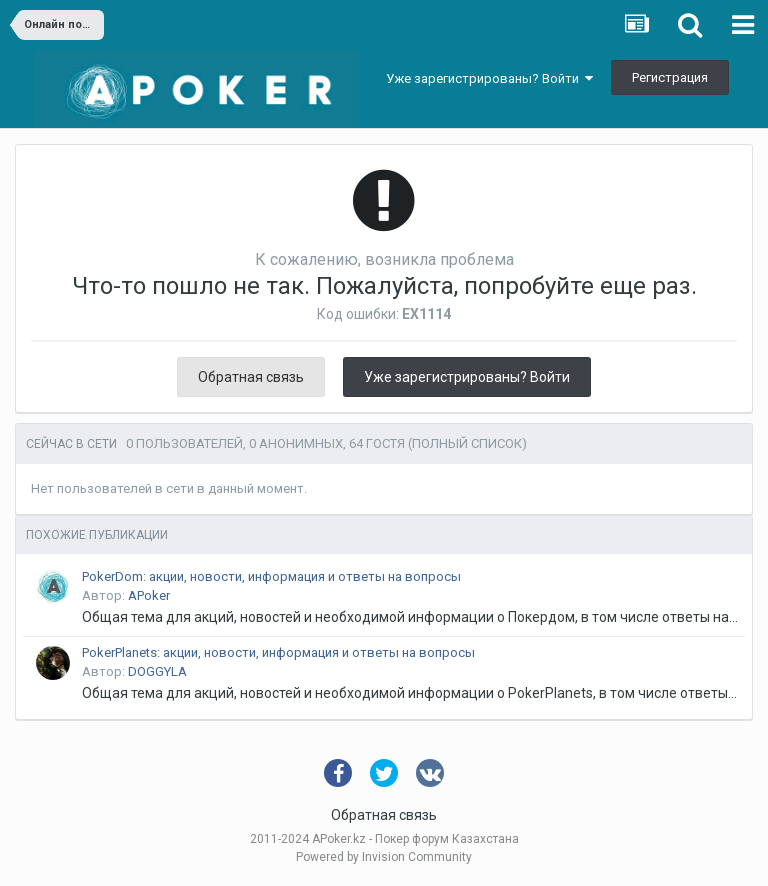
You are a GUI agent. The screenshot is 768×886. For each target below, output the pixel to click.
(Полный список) (467, 443)
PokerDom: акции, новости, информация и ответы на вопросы (271, 576)
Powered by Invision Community (384, 857)
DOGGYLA (157, 671)
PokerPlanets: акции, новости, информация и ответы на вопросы (278, 652)
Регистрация (670, 77)
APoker (149, 595)
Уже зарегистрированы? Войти (489, 78)
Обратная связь (251, 377)
